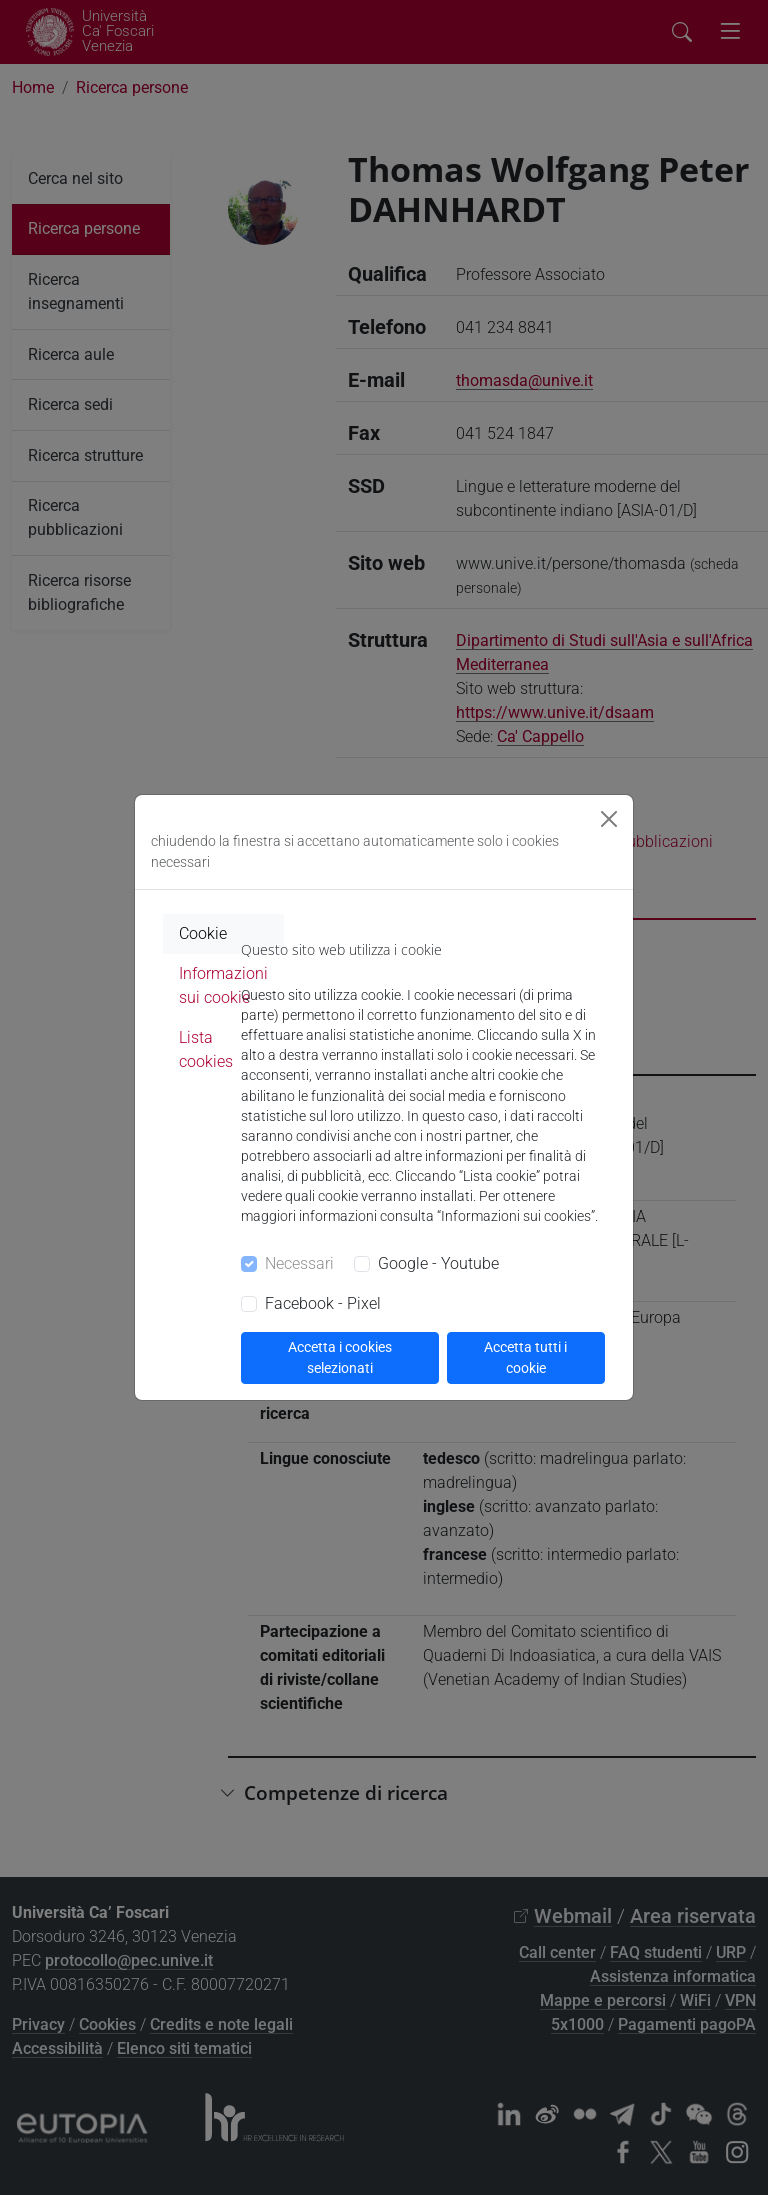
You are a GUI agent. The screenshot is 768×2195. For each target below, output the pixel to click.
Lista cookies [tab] (206, 1049)
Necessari (299, 1263)
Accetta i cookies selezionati (340, 1357)
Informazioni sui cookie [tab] (223, 985)
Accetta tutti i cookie (525, 1357)
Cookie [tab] (203, 933)
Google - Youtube (438, 1263)
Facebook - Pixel (323, 1303)
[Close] (609, 819)
